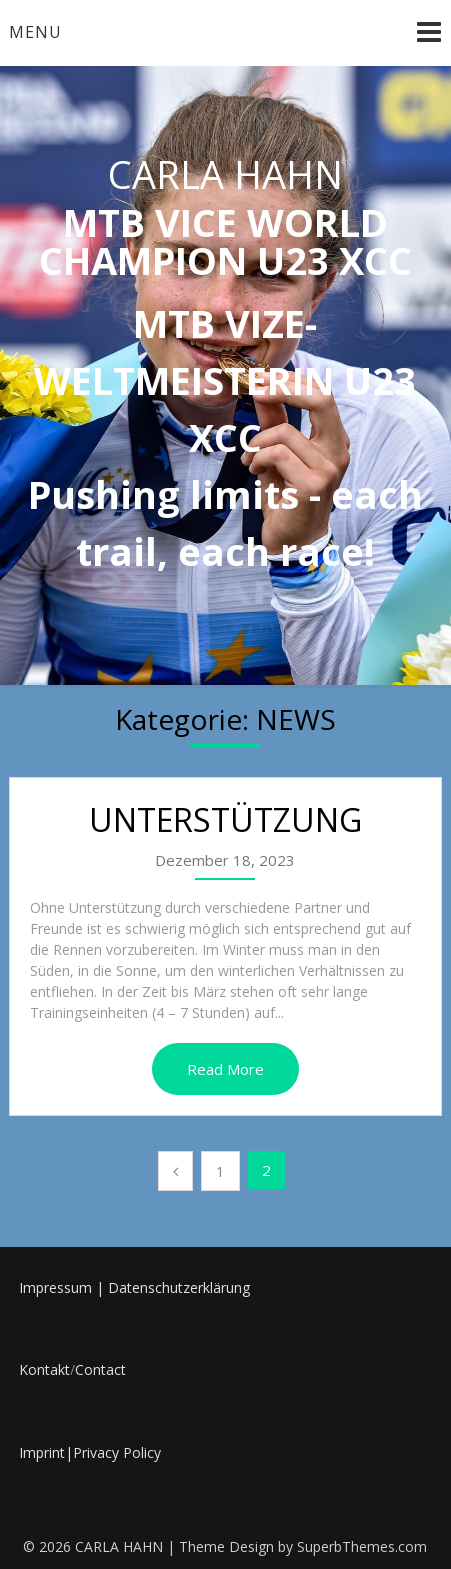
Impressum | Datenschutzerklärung (134, 1287)
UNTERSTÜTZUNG (225, 819)
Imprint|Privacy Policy (90, 1452)
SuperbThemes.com (362, 1546)
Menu (35, 32)
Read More (225, 1069)
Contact (100, 1369)
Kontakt (44, 1369)
